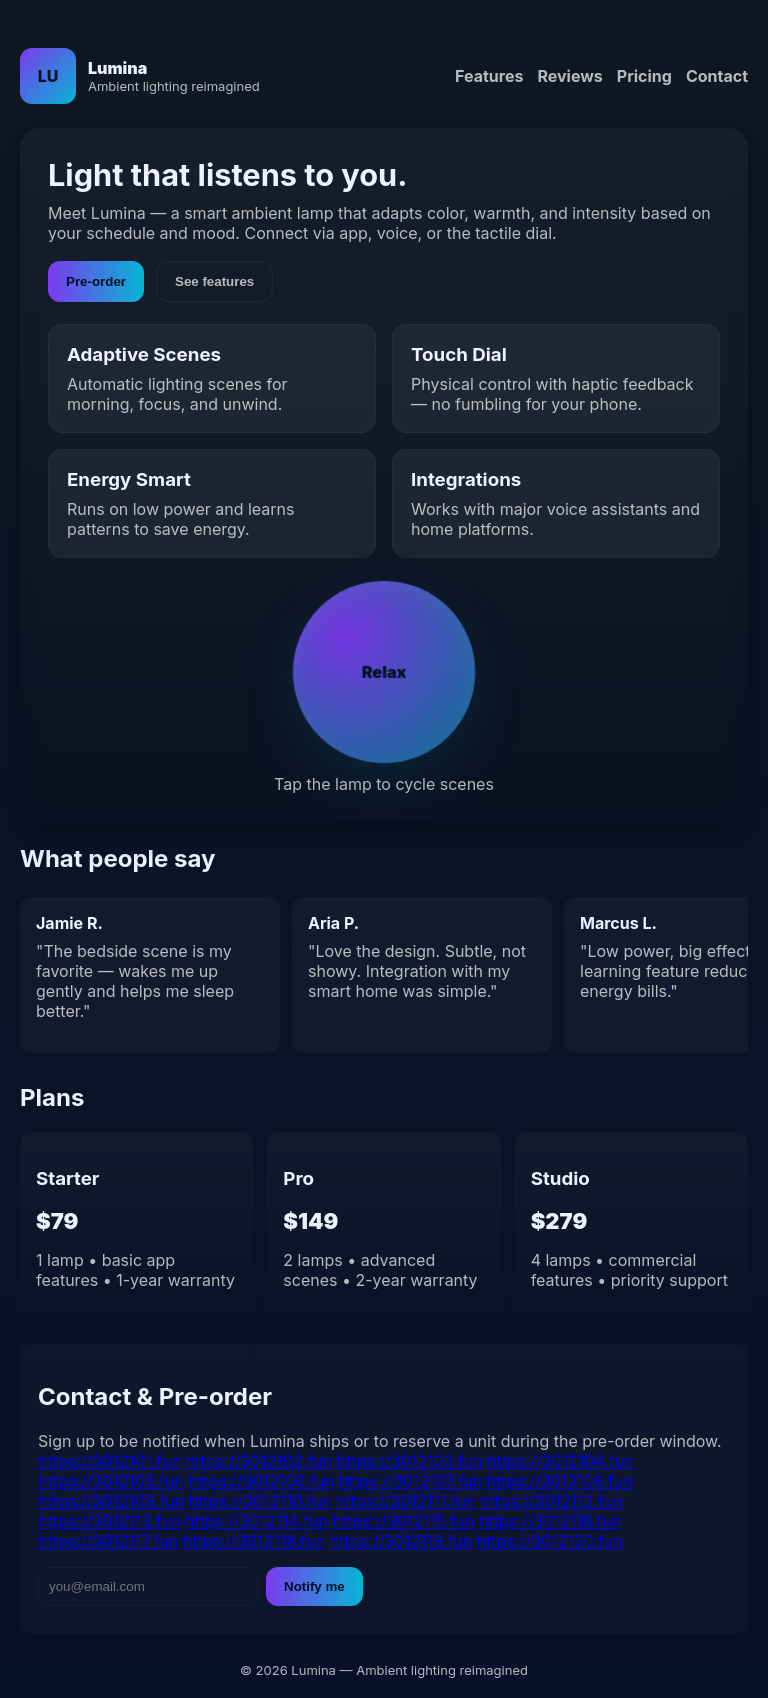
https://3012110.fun (260, 1501)
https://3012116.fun (550, 1521)
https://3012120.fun (550, 1541)
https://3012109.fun (111, 1501)
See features (214, 281)
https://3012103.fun (409, 1461)
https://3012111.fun (406, 1501)
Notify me (314, 1586)
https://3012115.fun (403, 1521)
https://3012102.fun (259, 1461)
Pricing (644, 76)
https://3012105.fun (111, 1481)
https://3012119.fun (401, 1541)
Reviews (569, 76)
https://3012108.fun (560, 1481)
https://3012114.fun (256, 1521)
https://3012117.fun (108, 1541)
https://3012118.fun (254, 1541)
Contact (717, 76)
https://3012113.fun (109, 1521)
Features (489, 76)
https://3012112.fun (551, 1501)
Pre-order (96, 281)
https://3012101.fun (109, 1461)
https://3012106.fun (261, 1481)
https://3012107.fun (410, 1481)
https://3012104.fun (560, 1461)
